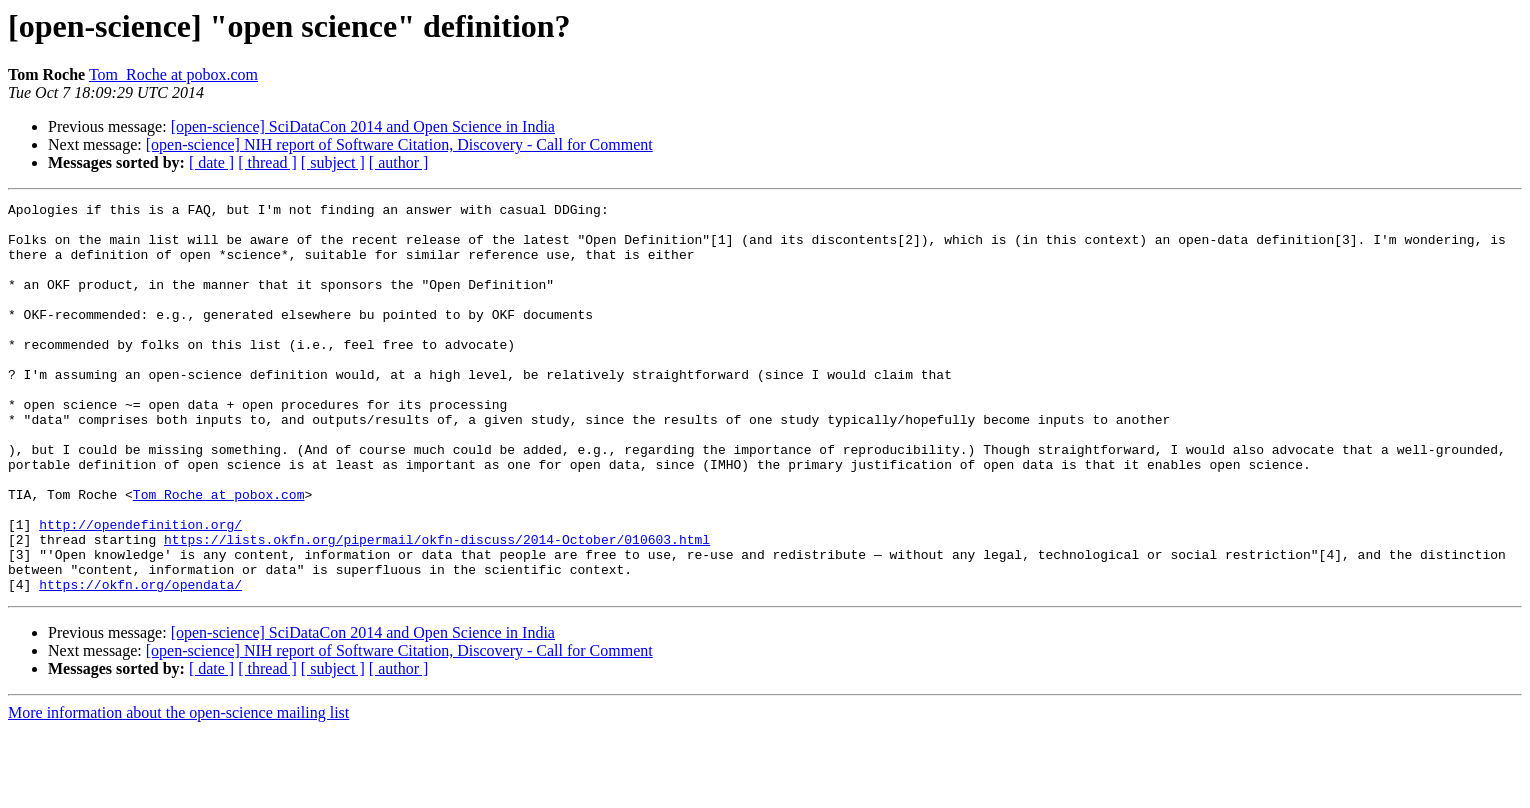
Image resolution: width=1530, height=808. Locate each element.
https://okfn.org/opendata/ (140, 662)
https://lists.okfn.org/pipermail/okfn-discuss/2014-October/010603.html (437, 608)
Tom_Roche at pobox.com (173, 74)
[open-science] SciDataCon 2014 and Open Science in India (363, 126)
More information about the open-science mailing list (178, 790)
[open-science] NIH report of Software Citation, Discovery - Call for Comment (399, 144)
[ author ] (399, 162)
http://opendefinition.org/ (140, 590)
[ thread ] (267, 162)
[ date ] (211, 162)
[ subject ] (333, 162)
